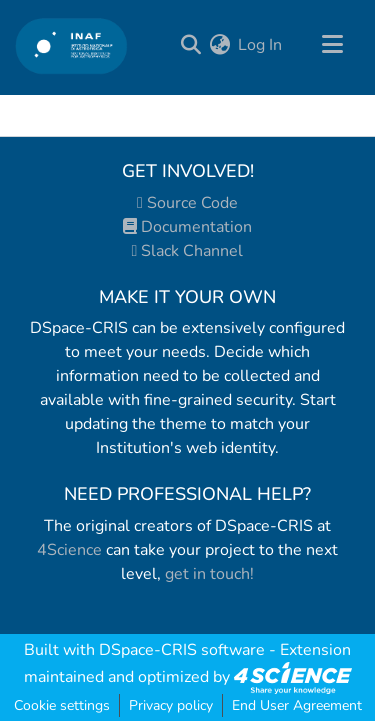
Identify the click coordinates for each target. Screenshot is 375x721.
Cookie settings (62, 705)
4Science (69, 550)
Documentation (187, 227)
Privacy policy (171, 705)
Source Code (187, 203)
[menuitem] (219, 45)
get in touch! (209, 574)
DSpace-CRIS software (182, 650)
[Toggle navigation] (332, 45)
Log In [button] (261, 45)
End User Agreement (297, 705)
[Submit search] (190, 45)
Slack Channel (188, 251)
